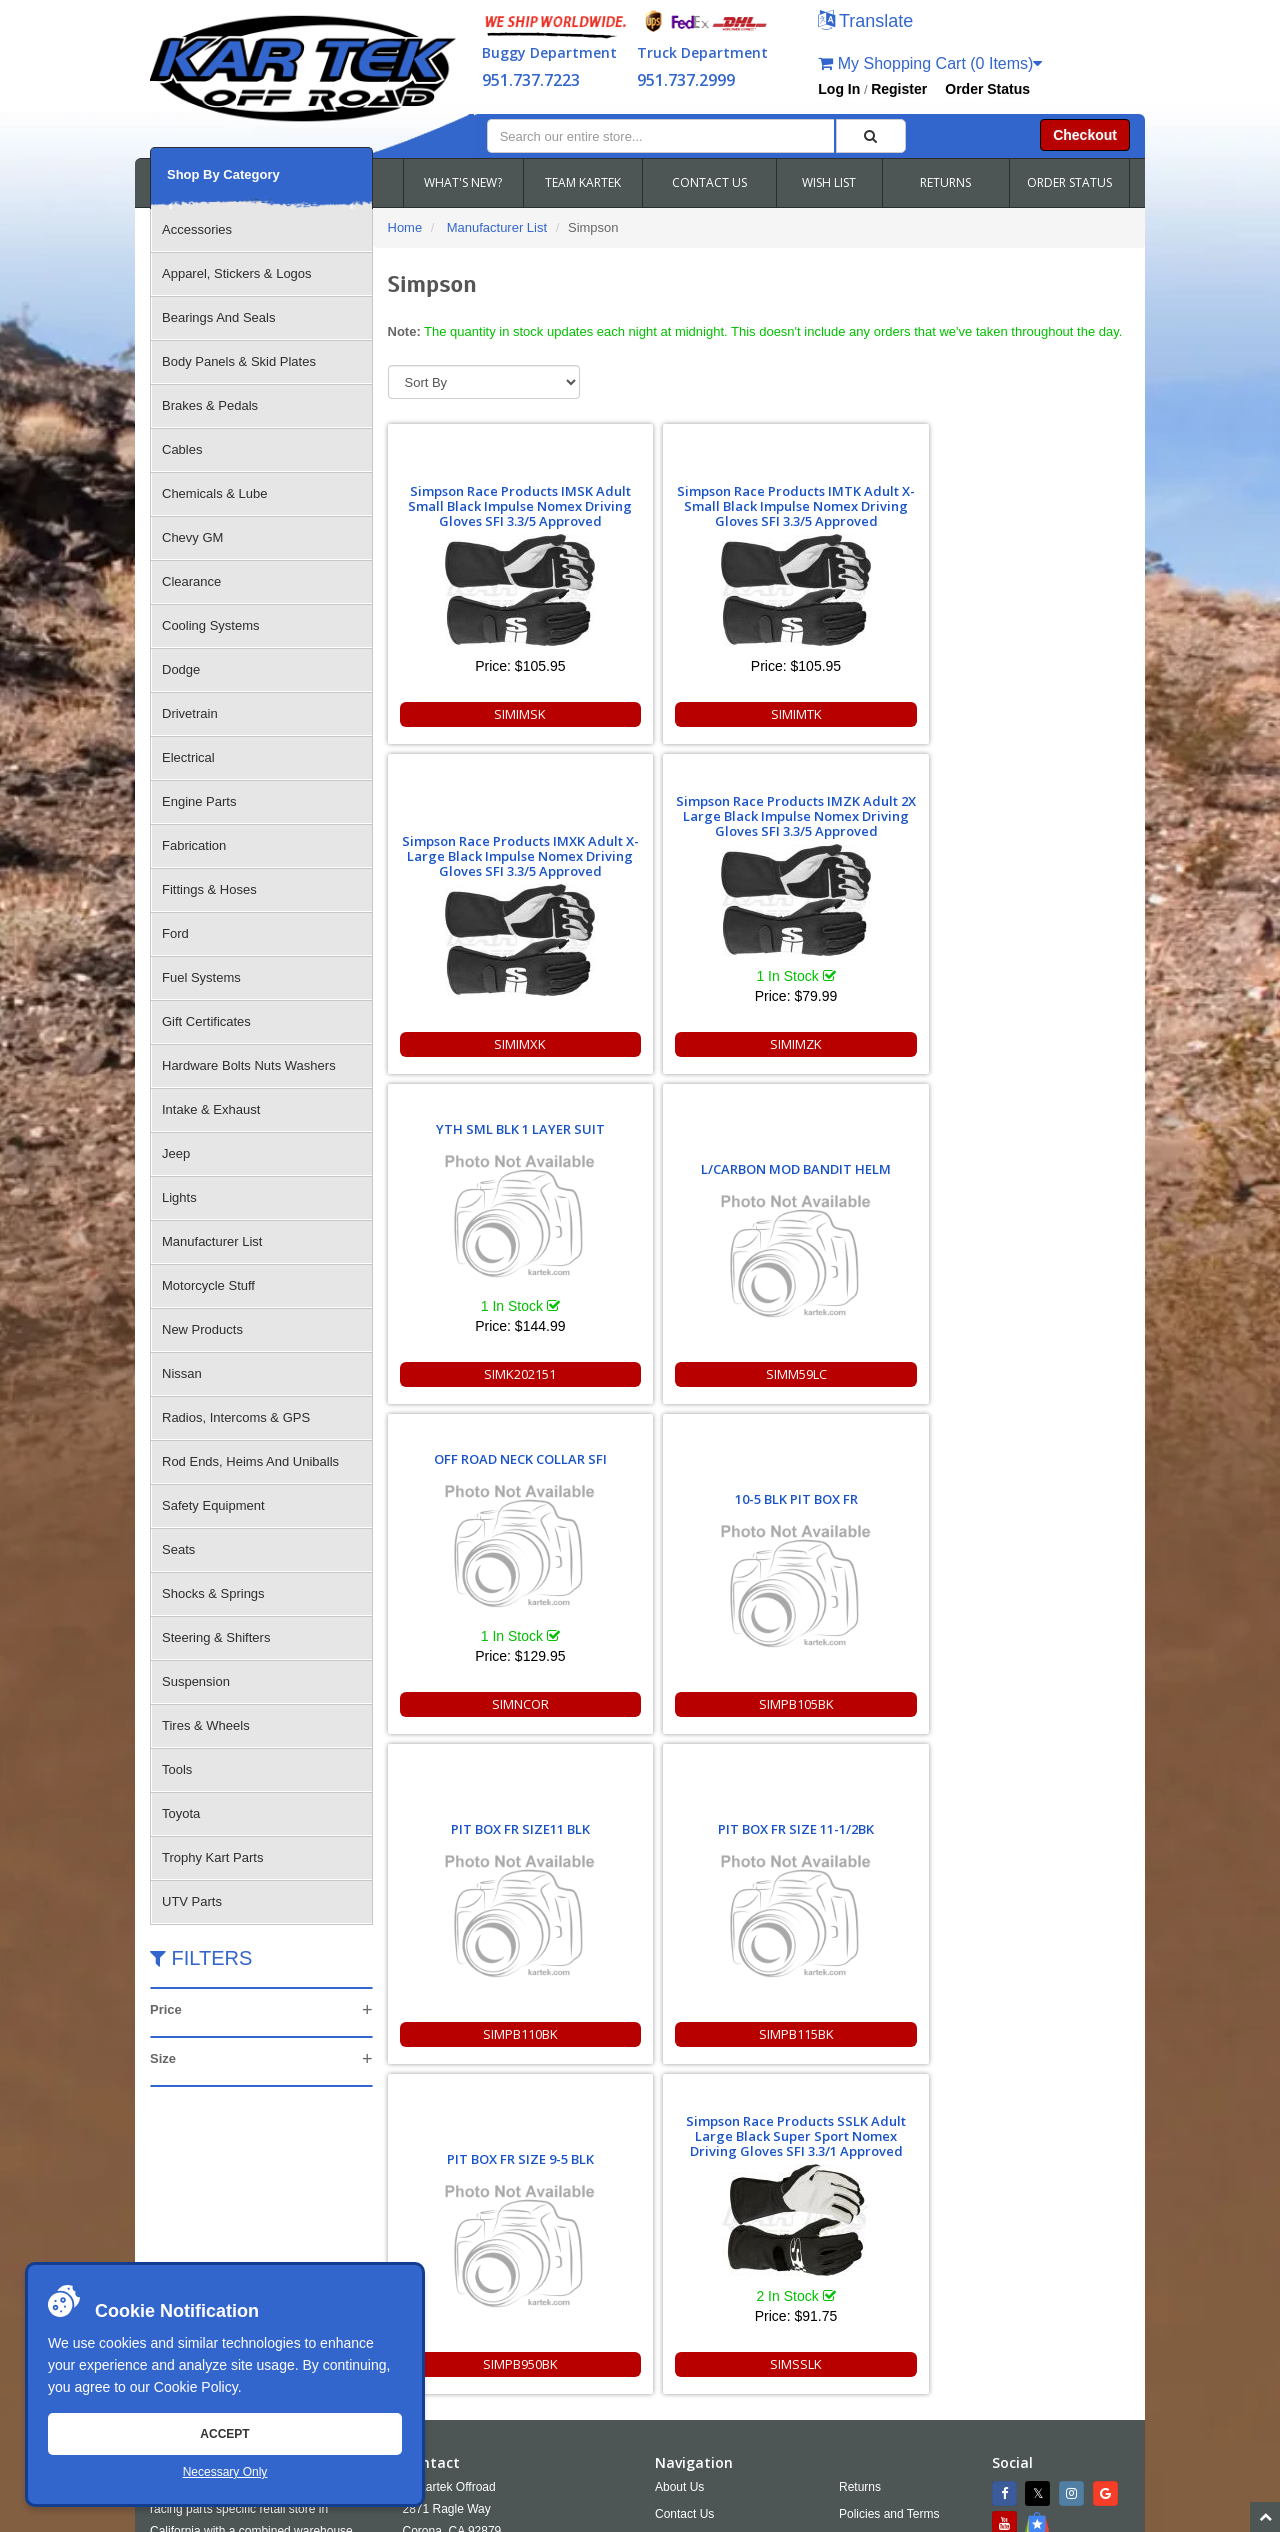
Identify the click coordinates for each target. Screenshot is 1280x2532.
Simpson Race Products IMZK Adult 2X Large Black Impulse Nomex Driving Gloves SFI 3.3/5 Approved (1037, 478)
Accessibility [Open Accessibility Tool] (888, 2245)
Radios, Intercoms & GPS (236, 1417)
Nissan (182, 1373)
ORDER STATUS (1069, 182)
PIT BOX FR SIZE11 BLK (476, 1188)
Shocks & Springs (213, 1593)
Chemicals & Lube (215, 493)
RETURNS (945, 182)
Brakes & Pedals (210, 405)
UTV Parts (192, 1901)
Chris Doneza (609, 2516)
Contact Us (684, 2191)
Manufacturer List (212, 1241)
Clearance (191, 581)
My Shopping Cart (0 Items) (930, 63)
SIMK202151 (476, 1044)
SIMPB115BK (663, 1374)
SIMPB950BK (850, 1374)
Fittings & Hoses (209, 889)
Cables (182, 449)
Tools (177, 1769)
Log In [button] (839, 89)
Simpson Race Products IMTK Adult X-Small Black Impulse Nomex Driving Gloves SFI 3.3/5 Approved (663, 498)
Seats (178, 1549)
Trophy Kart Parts (212, 1857)
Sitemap (363, 2516)
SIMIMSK (476, 714)
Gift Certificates (206, 1021)
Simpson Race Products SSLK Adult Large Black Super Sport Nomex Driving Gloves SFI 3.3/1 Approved (1037, 1131)
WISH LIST (829, 182)
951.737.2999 (686, 80)
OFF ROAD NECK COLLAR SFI (850, 810)
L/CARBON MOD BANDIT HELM (663, 850)
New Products (202, 1329)
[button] (865, 22)
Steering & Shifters (216, 1637)
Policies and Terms (889, 2191)
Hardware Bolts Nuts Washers (249, 1065)
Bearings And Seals (218, 317)
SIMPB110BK (476, 1374)
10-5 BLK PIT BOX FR (1037, 858)
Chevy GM (192, 537)
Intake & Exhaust (211, 1109)
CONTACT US (709, 182)
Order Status (987, 89)
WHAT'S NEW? (463, 182)
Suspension (196, 1681)
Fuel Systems (201, 977)
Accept (224, 2434)
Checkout (1085, 135)
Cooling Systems (211, 625)
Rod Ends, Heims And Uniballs (250, 1461)
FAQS (671, 2218)
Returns (860, 2164)
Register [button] (899, 89)
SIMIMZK (1037, 714)
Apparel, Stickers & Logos (237, 273)
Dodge (181, 669)
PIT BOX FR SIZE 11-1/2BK (663, 1188)
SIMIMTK (663, 714)
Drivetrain (190, 713)
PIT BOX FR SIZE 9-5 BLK (850, 1188)
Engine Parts (199, 801)
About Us (679, 2164)
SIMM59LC (663, 1044)
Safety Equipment (213, 1505)
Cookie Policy (196, 2387)
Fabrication (194, 845)
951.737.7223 (531, 80)
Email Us (444, 2289)
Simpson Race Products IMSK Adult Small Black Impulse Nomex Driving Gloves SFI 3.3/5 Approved (476, 498)
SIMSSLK (1037, 1374)
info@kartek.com (1025, 2477)
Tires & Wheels (206, 1725)
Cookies (676, 2272)
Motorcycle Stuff (208, 1285)
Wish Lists (682, 2245)
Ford (175, 933)
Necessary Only (225, 2472)
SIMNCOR (850, 1044)
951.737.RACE (526, 2235)
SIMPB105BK (1037, 1044)
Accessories (197, 229)
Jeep (176, 1153)
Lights (179, 1197)
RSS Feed (880, 2272)
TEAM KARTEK (583, 182)
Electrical (188, 757)
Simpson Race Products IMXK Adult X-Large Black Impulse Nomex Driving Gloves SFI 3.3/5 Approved (850, 518)
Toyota (181, 1813)
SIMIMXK (850, 714)
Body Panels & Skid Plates (239, 361)
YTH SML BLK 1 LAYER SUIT (476, 810)
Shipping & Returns (890, 2218)
